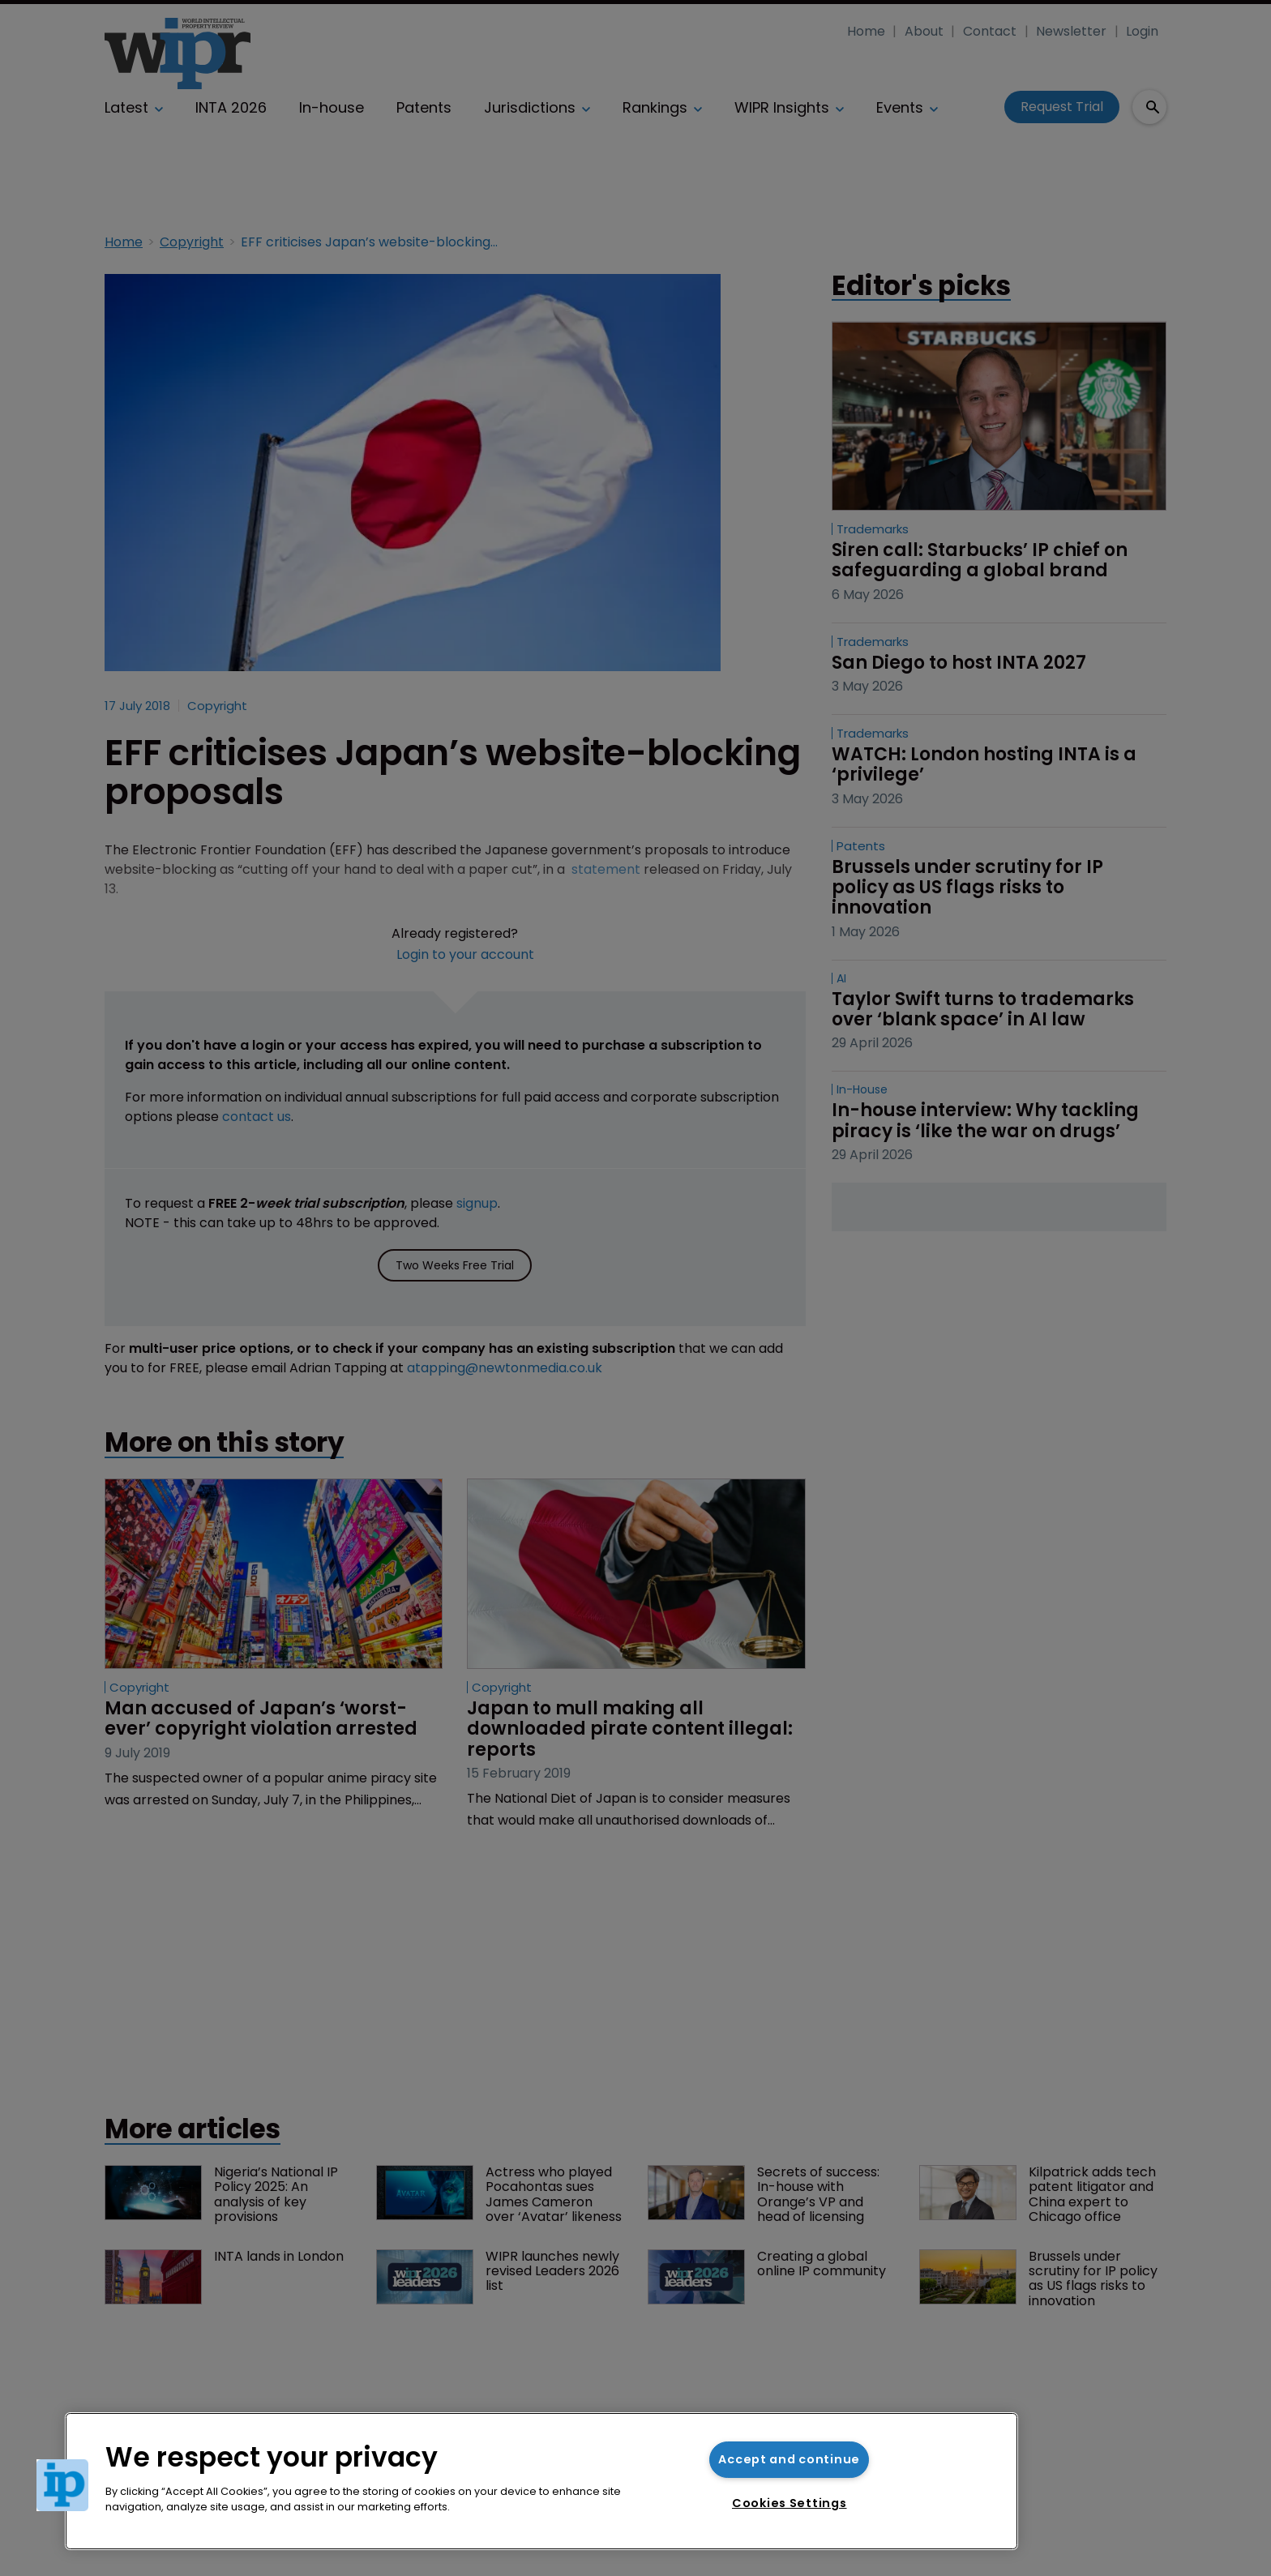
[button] (62, 2485)
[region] (541, 2481)
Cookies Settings (789, 2503)
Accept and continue (789, 2459)
